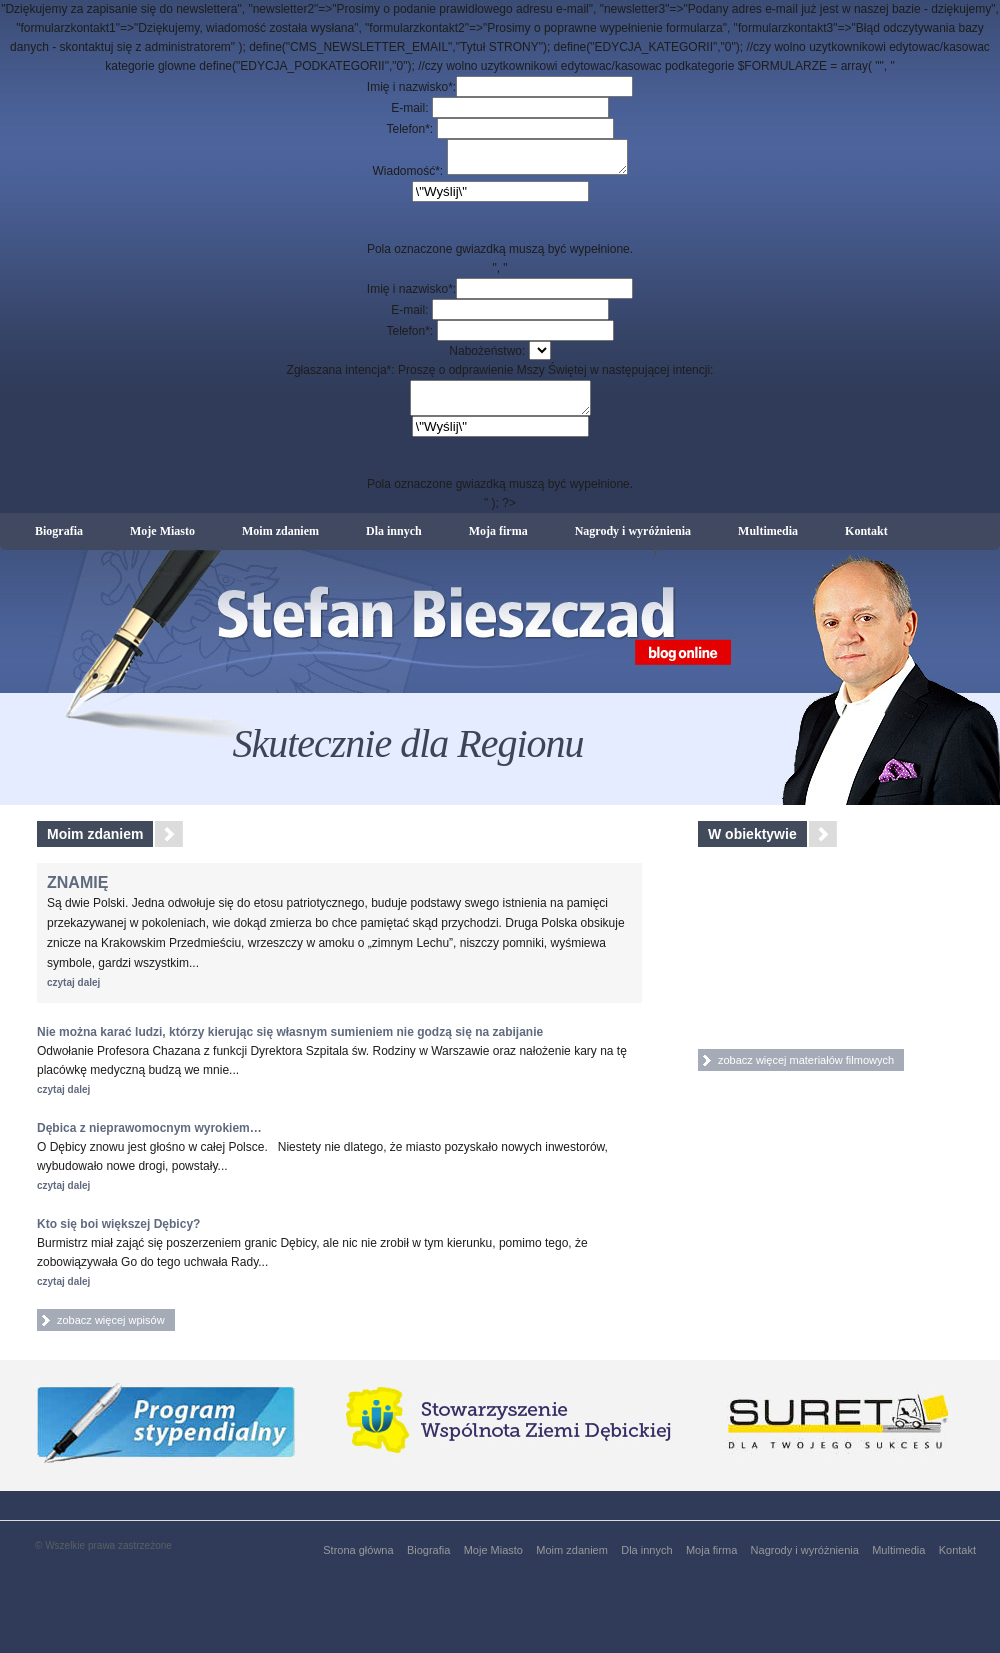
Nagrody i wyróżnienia (633, 541)
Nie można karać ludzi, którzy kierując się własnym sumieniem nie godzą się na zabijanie (290, 1044)
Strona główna (358, 1562)
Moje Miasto (162, 541)
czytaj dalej (73, 994)
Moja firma (498, 541)
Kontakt (866, 541)
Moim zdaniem (280, 541)
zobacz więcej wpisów (111, 1332)
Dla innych (394, 541)
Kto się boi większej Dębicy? (118, 1236)
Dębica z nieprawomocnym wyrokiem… (149, 1140)
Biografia (59, 541)
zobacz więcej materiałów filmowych (806, 1072)
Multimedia (768, 541)
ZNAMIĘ (77, 894)
